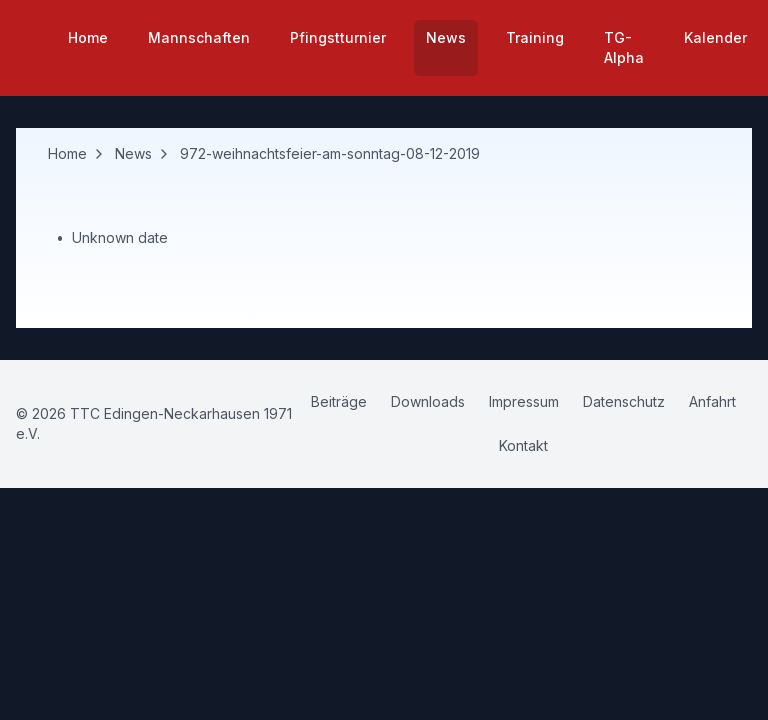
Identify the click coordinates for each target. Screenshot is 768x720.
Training (535, 37)
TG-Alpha (624, 47)
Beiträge (339, 401)
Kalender (715, 37)
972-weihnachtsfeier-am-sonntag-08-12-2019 (330, 153)
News (446, 37)
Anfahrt (712, 401)
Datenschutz (624, 401)
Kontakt (523, 445)
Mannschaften (199, 37)
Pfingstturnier (338, 37)
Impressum (524, 401)
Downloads (428, 401)
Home (88, 37)
